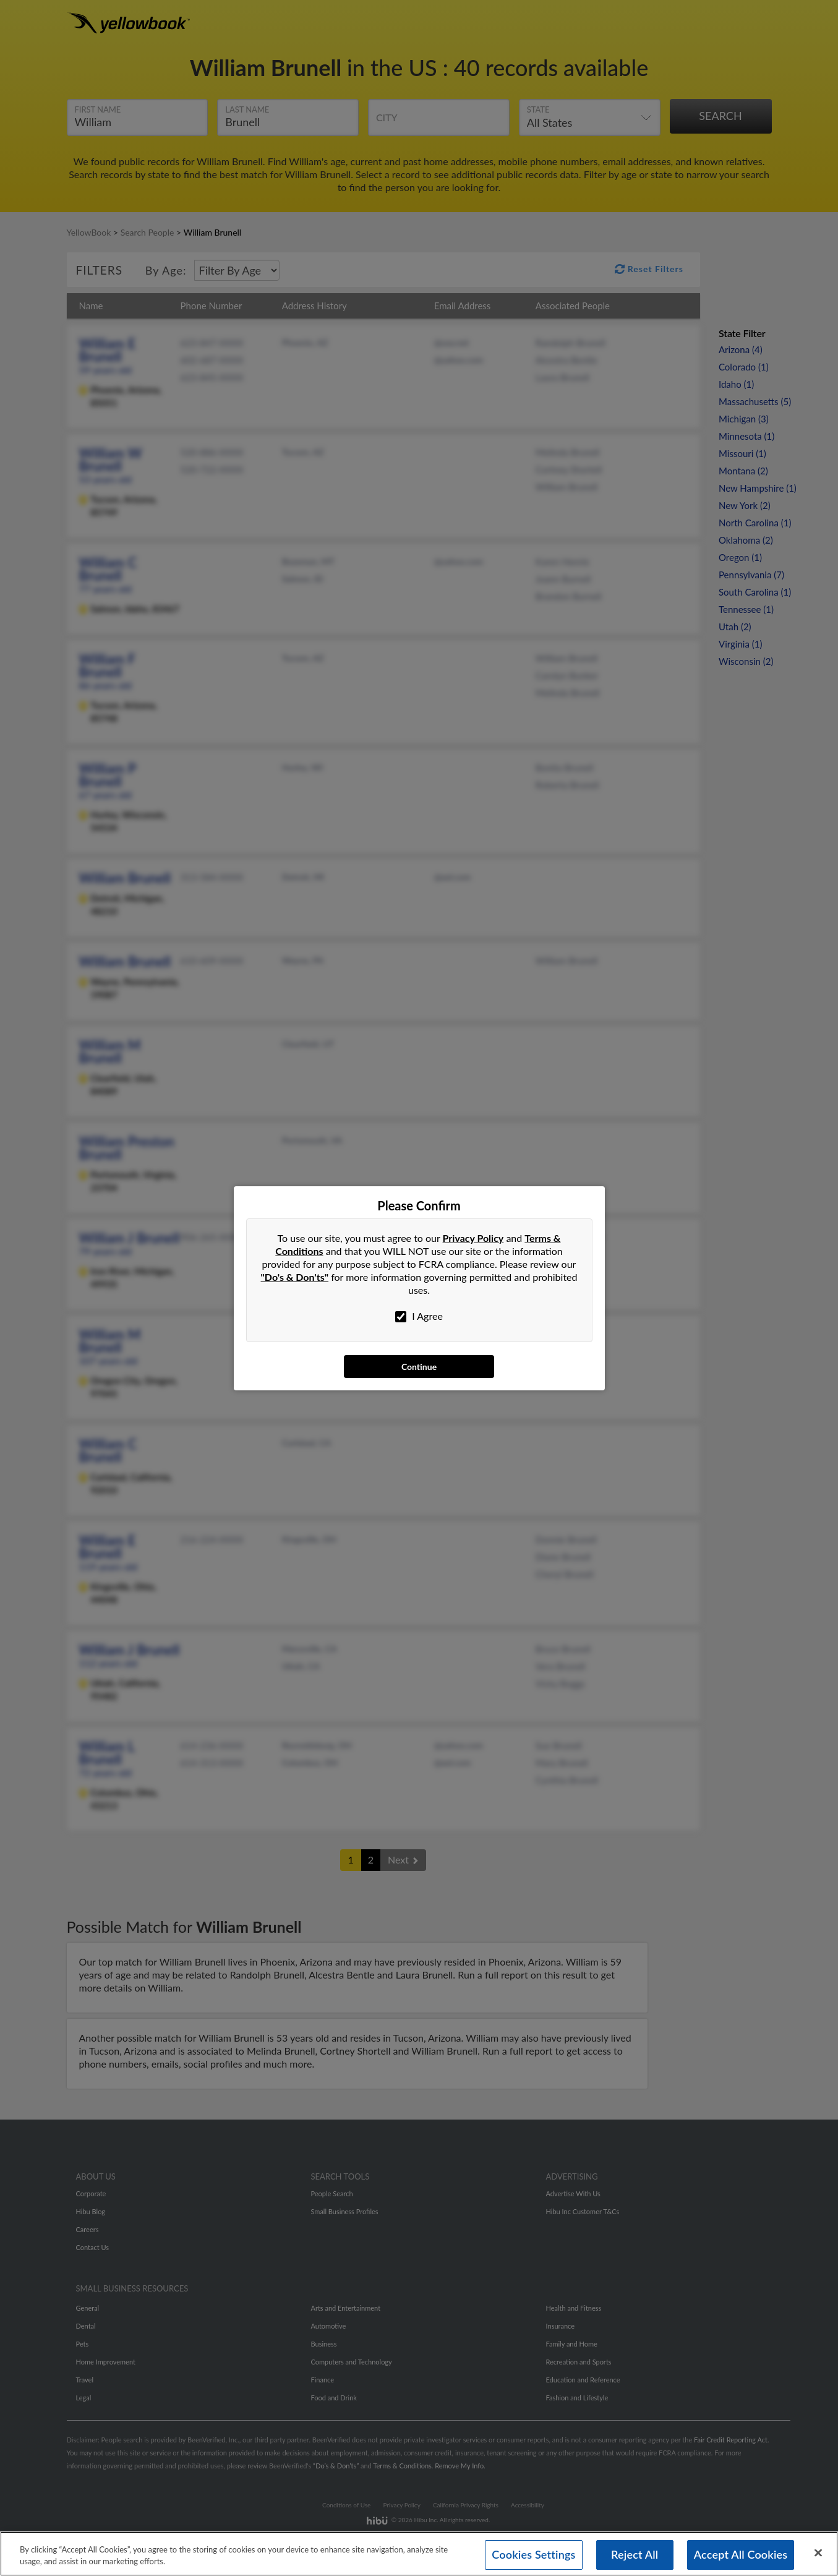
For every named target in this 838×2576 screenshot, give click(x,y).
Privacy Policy (473, 1238)
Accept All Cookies (741, 2554)
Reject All (634, 2554)
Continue (419, 1366)
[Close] (818, 2551)
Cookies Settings (533, 2554)
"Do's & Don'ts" (295, 1277)
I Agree (419, 1316)
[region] (419, 2552)
